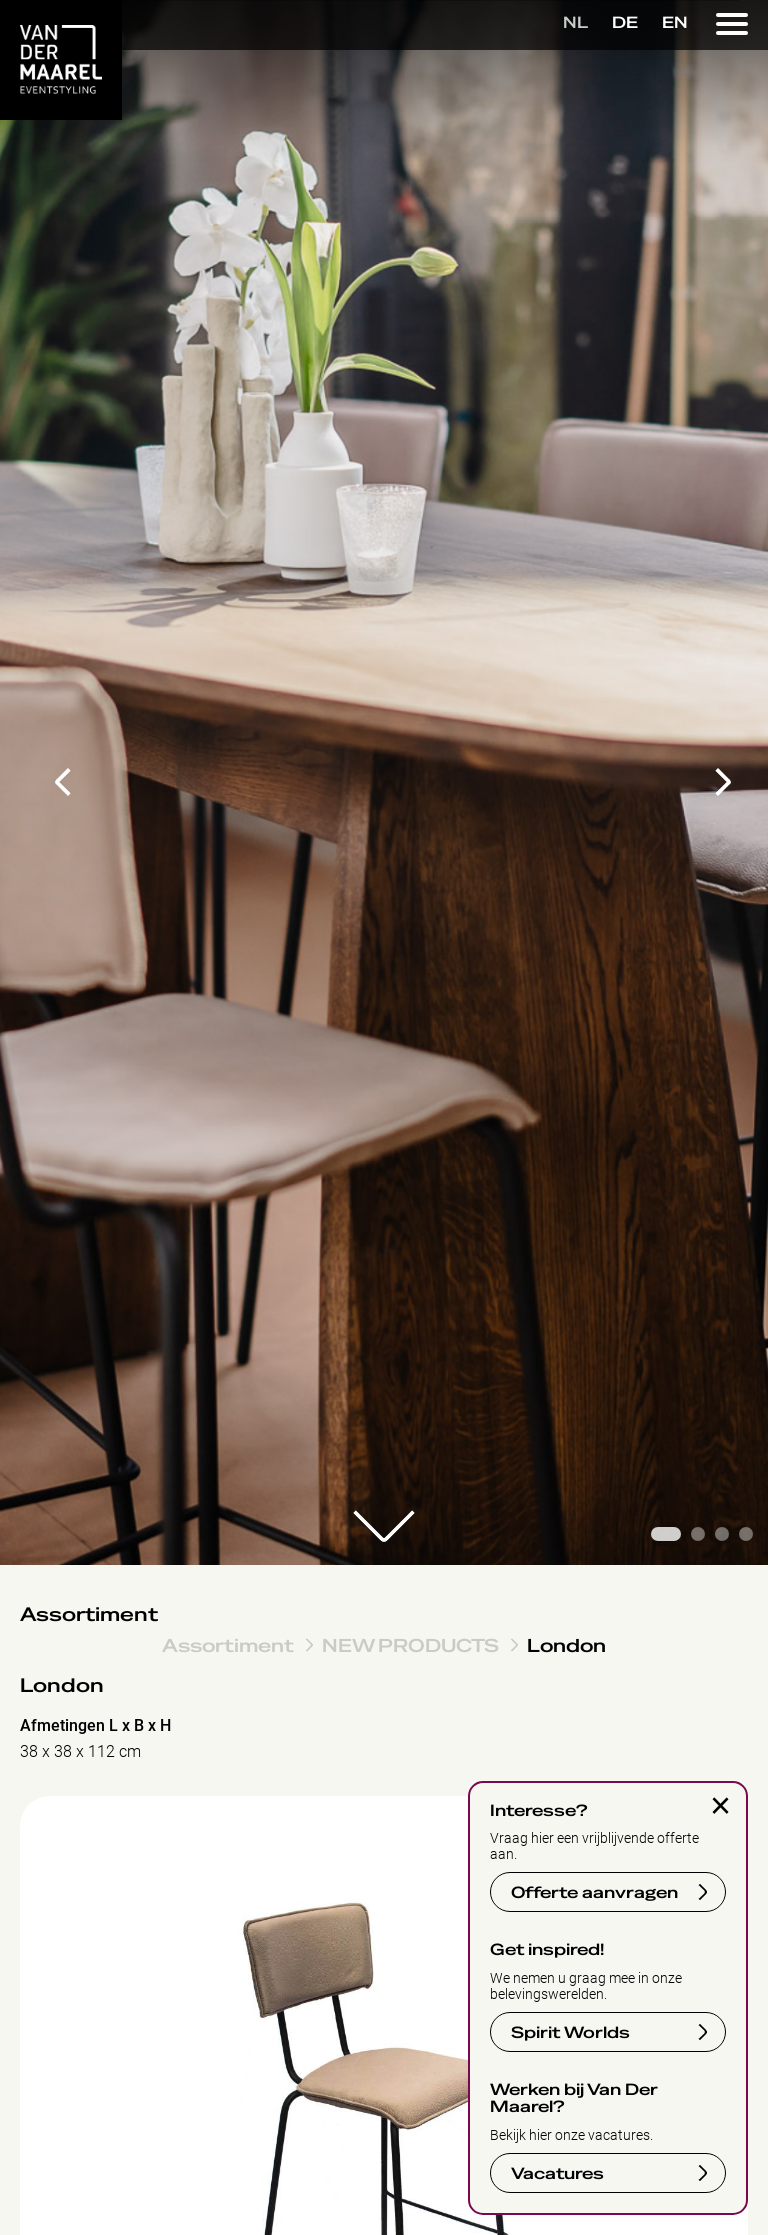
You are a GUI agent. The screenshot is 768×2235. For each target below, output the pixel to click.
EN (675, 23)
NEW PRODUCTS (410, 1645)
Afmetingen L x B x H (95, 1725)
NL (575, 23)
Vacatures (557, 2174)
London (566, 1645)
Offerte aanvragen (594, 1893)
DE (625, 23)
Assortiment (89, 1615)
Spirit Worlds (570, 2033)
